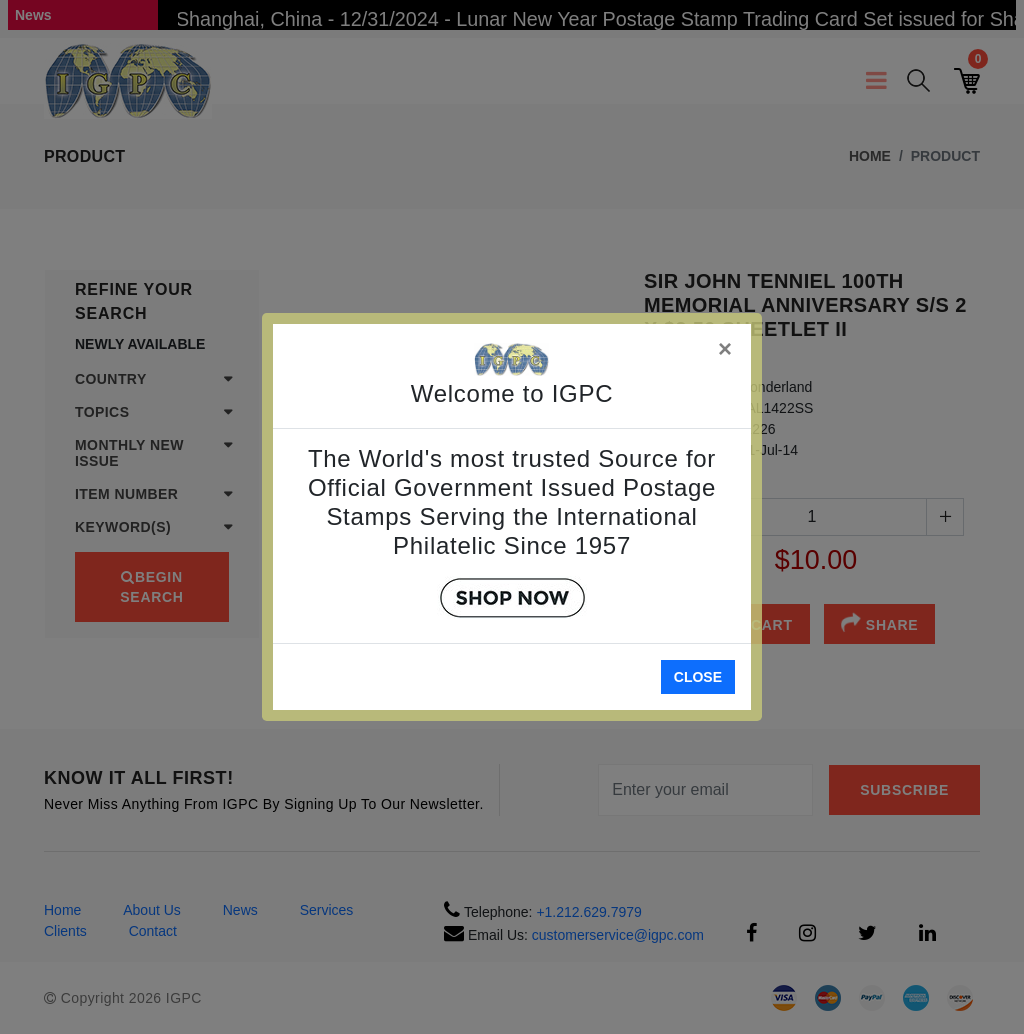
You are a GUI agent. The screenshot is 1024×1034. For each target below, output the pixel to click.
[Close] (726, 345)
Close (698, 677)
